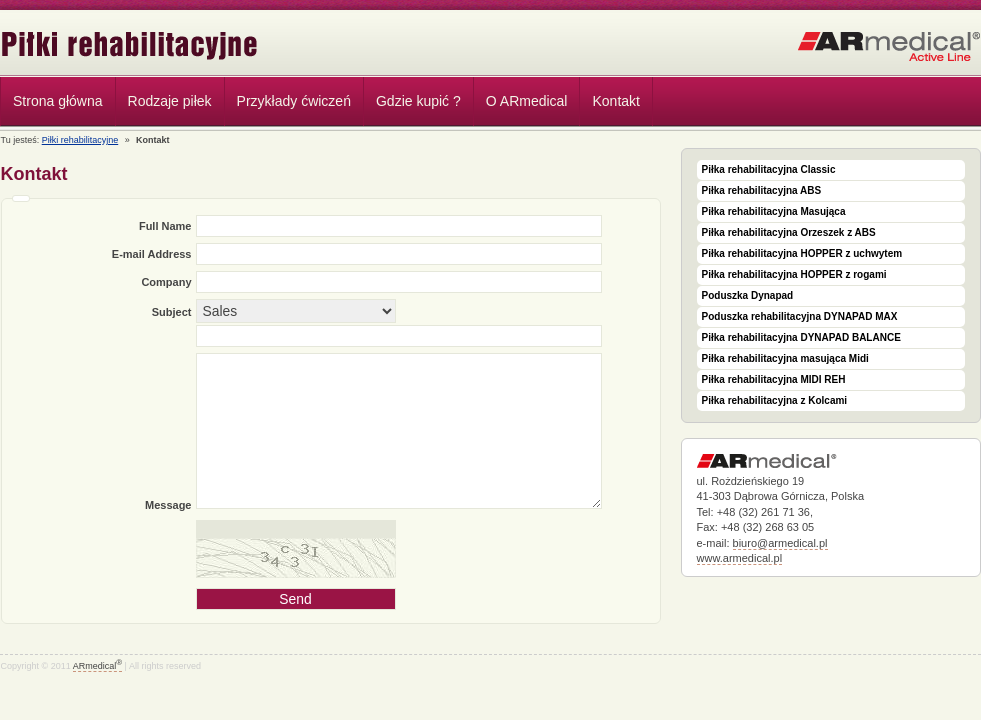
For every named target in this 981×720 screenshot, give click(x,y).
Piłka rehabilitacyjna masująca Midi (785, 358)
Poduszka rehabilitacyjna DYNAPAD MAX (800, 316)
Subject (172, 312)
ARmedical (97, 666)
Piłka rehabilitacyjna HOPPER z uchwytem (802, 253)
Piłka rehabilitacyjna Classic (769, 169)
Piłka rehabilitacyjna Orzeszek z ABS (789, 232)
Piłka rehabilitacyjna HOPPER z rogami (794, 274)
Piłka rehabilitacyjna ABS (762, 190)
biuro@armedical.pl (780, 543)
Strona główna (58, 101)
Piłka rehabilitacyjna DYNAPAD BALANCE (801, 337)
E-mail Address (152, 254)
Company (166, 282)
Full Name (165, 226)
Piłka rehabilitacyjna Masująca (774, 211)
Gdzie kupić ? (418, 101)
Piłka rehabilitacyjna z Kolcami (775, 400)
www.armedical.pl (740, 558)
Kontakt (615, 101)
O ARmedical (527, 101)
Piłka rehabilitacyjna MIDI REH (774, 379)
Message (168, 505)
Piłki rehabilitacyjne (130, 45)
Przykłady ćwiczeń (294, 101)
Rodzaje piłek (165, 104)
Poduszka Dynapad (748, 295)
